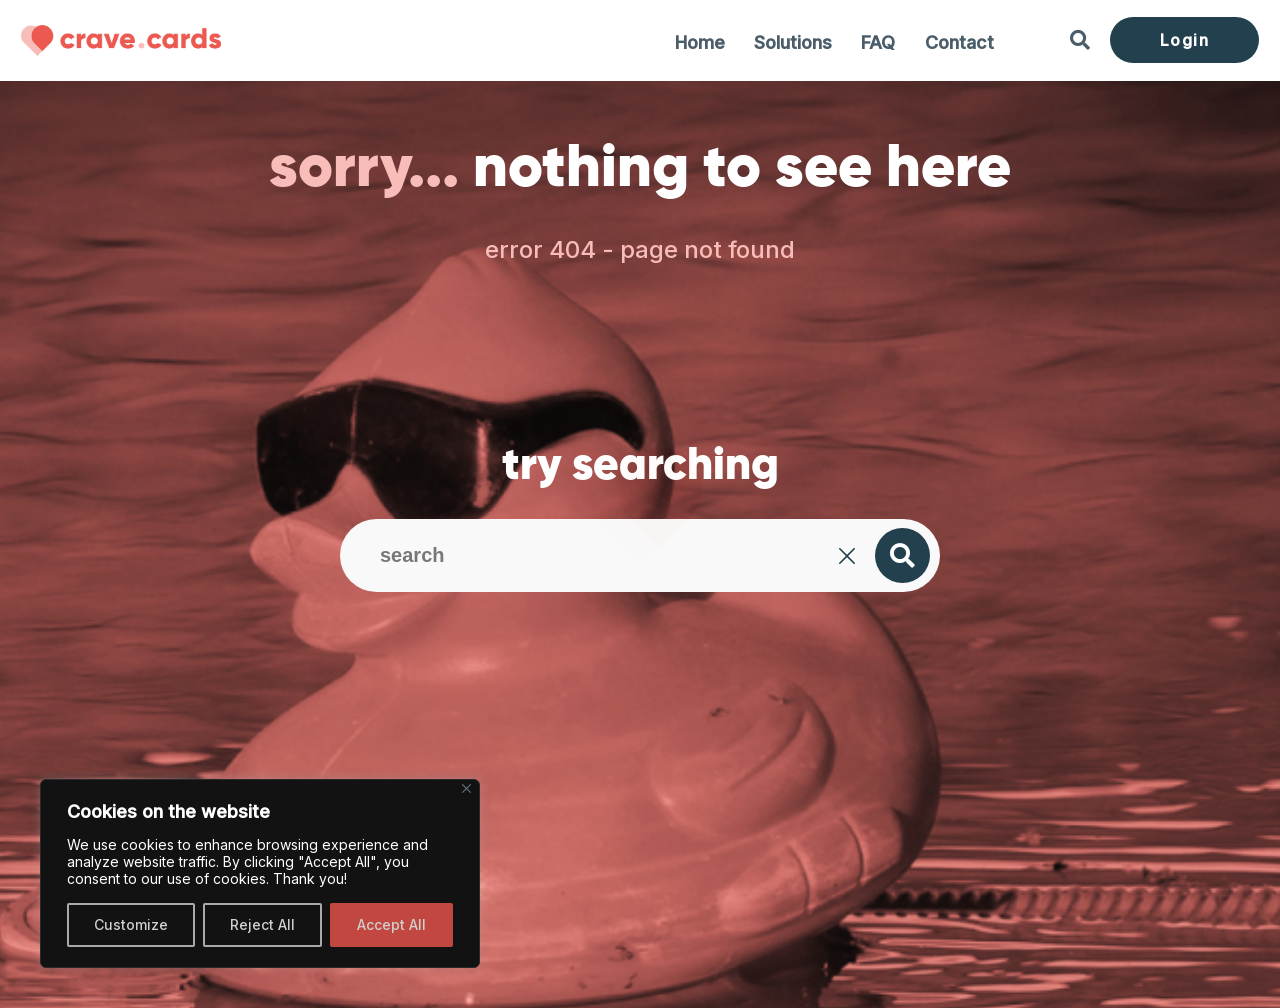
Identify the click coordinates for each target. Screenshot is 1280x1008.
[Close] (466, 788)
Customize (131, 924)
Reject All (262, 924)
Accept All (391, 924)
